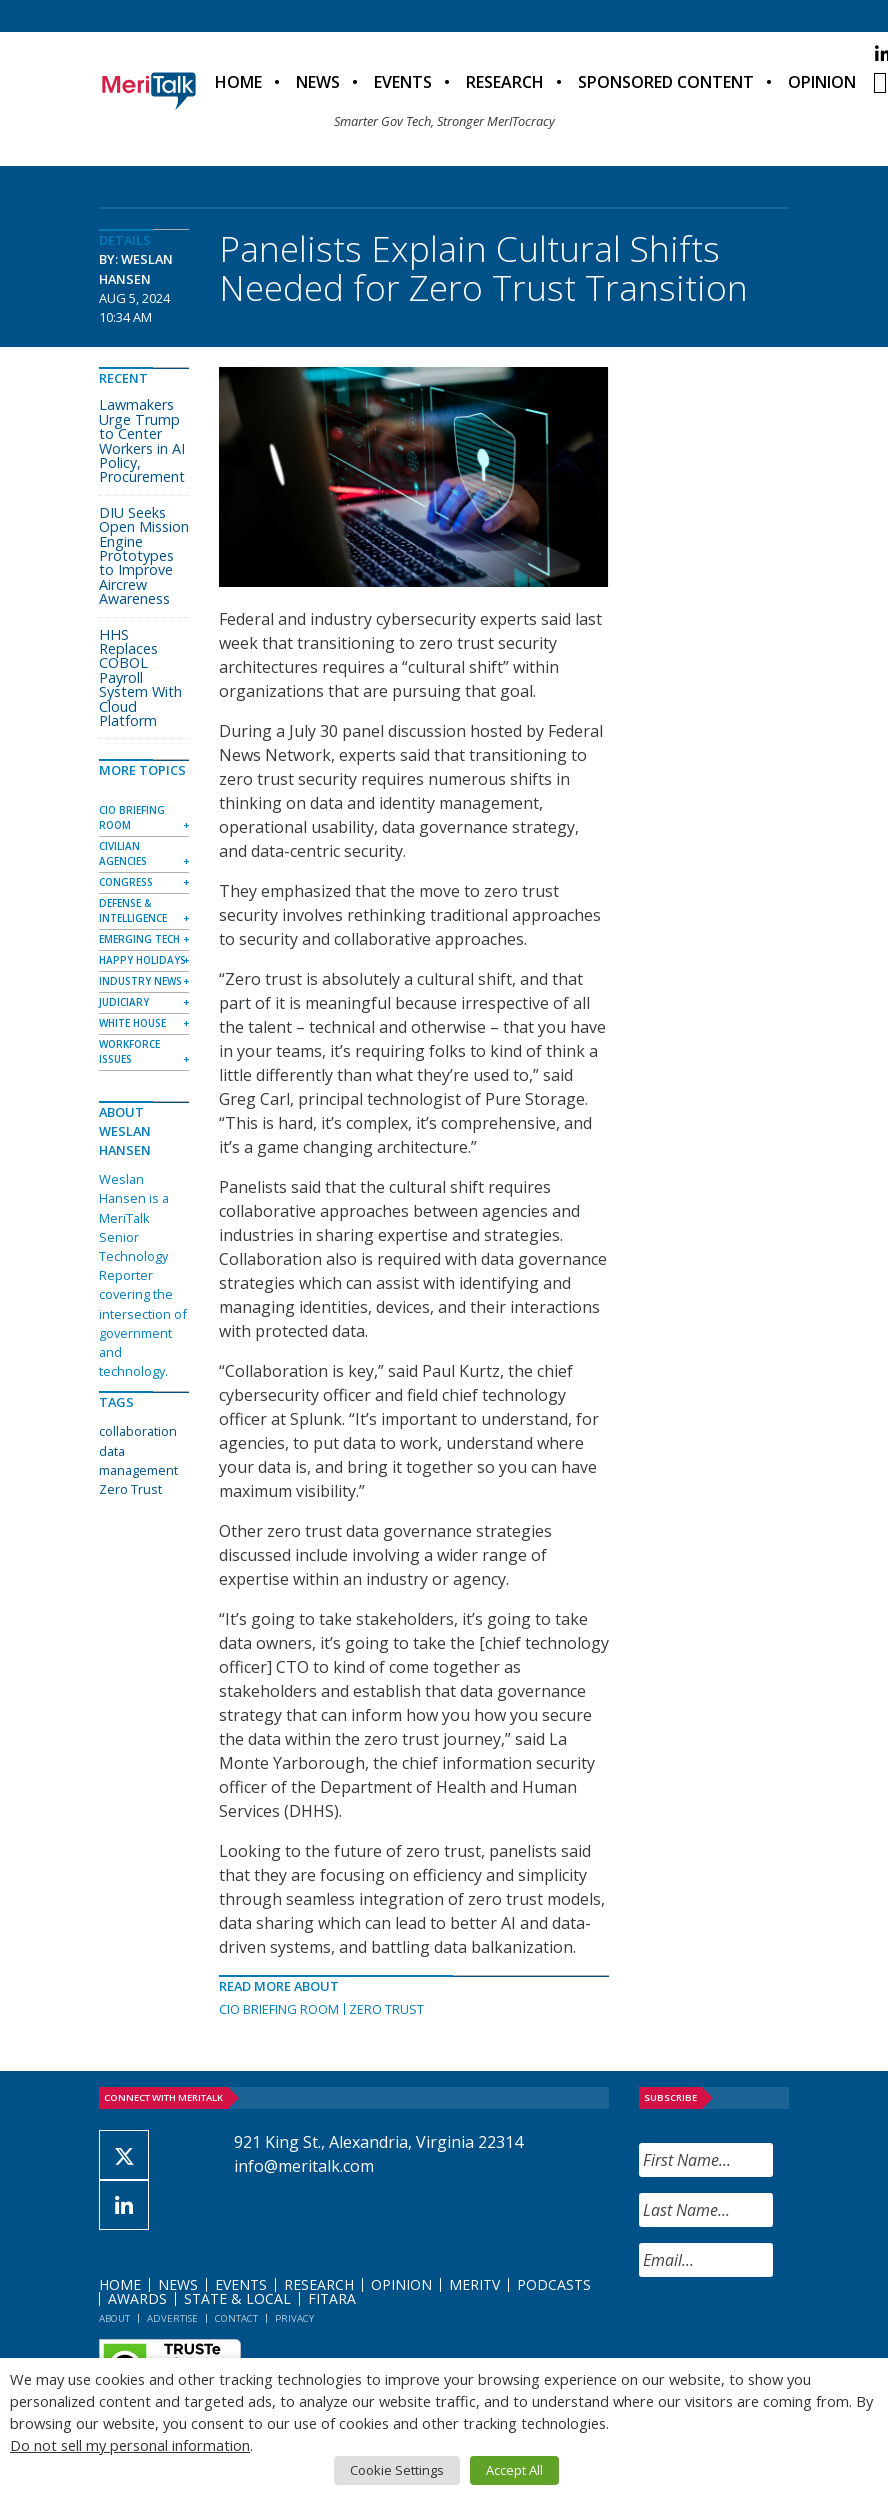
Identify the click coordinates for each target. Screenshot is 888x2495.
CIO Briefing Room (279, 2009)
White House (132, 1023)
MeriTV (474, 2284)
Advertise (172, 2318)
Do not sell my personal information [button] (130, 2445)
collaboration (138, 1431)
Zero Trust (386, 2009)
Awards (137, 2298)
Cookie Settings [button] (397, 2470)
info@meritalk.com (304, 2166)
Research (505, 82)
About (114, 2318)
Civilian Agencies (123, 853)
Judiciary (124, 1002)
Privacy (294, 2318)
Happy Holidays (142, 960)
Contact (236, 2318)
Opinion (822, 82)
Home (238, 82)
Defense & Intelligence (133, 910)
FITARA (332, 2298)
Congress (126, 882)
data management (138, 1460)
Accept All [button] (514, 2470)
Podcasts (554, 2284)
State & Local (237, 2298)
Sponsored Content (666, 82)
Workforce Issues (129, 1051)
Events (403, 82)
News (318, 82)
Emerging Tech (139, 939)
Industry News (140, 981)
